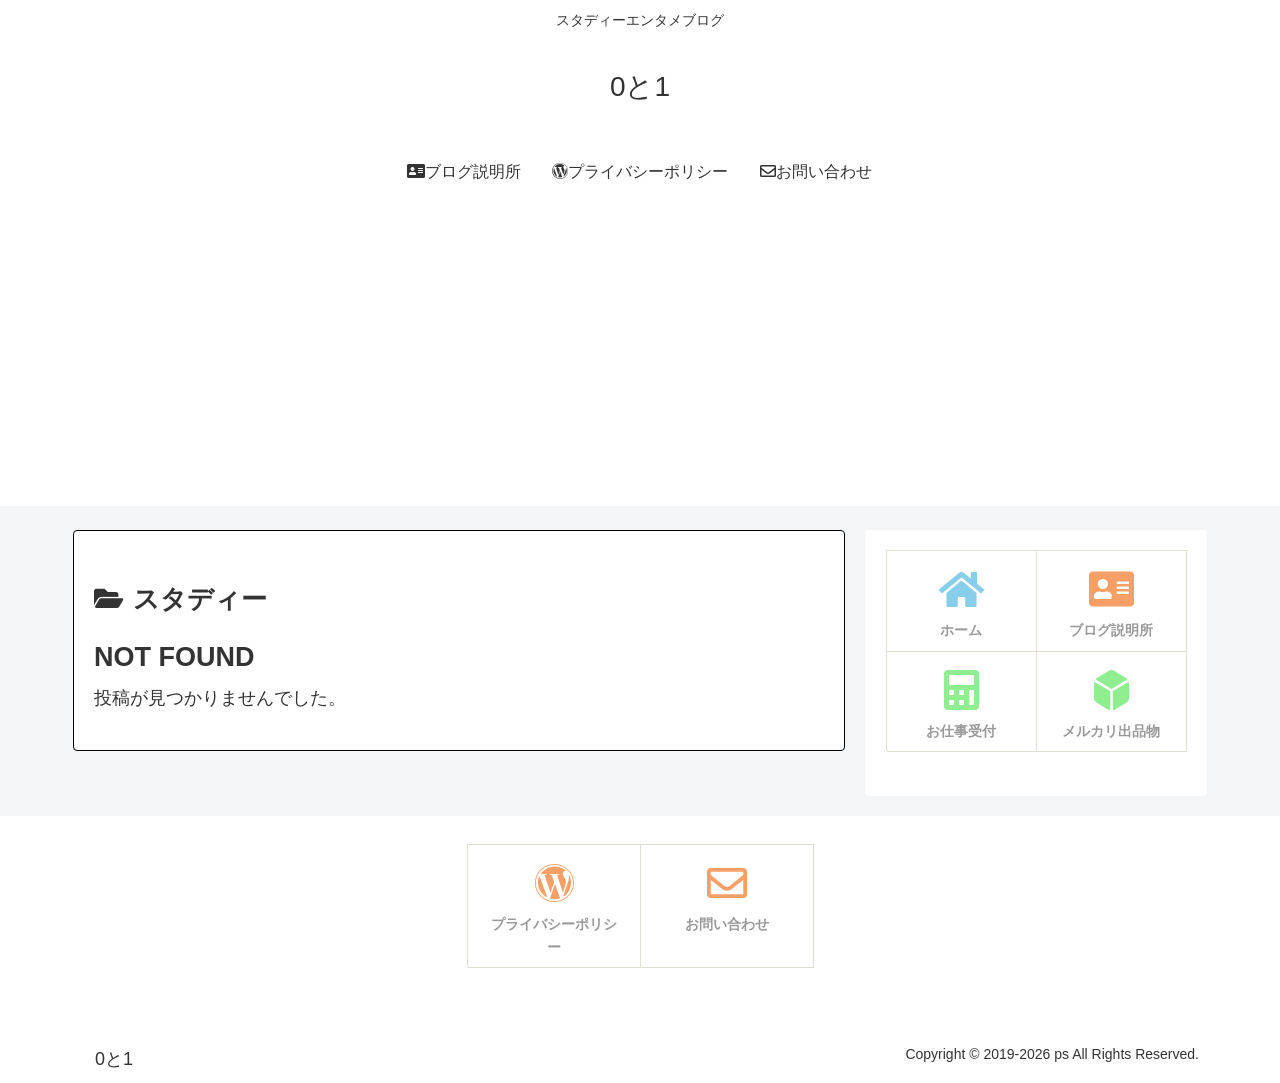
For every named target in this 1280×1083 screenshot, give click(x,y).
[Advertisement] (640, 366)
